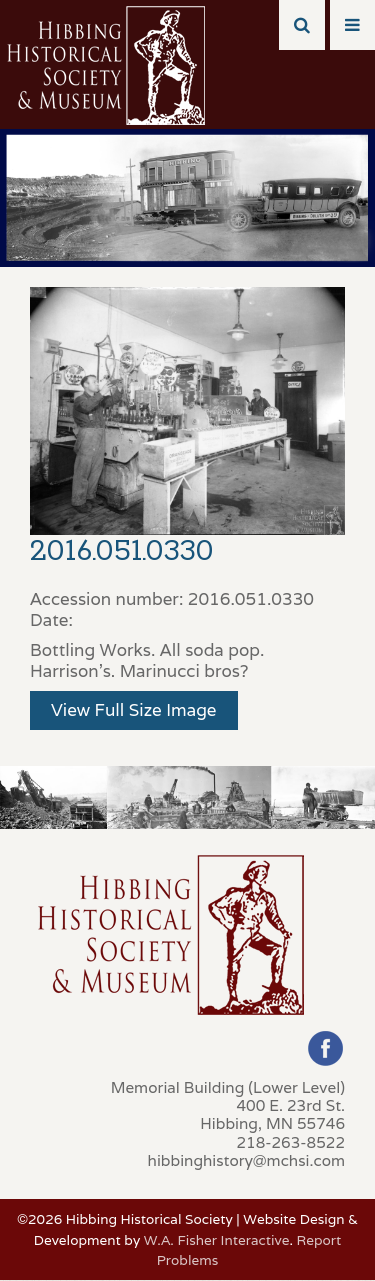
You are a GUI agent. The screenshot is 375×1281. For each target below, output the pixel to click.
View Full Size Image (134, 710)
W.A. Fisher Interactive (217, 1240)
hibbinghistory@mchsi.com (246, 1160)
